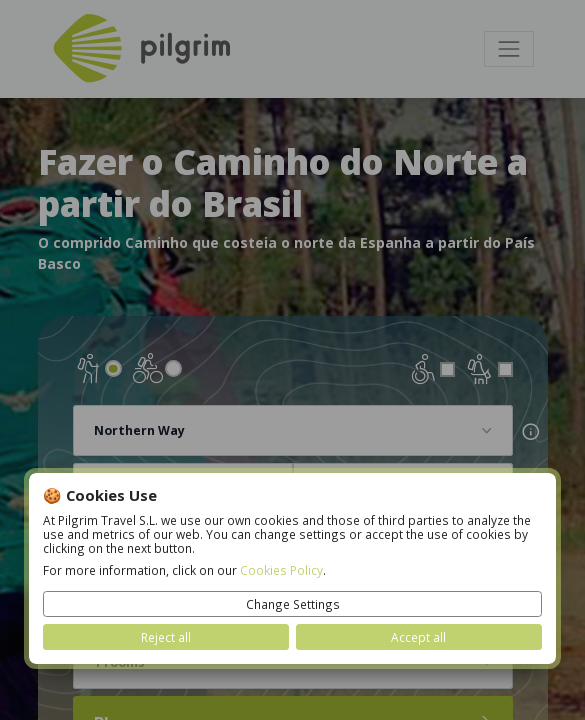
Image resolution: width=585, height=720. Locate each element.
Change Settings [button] (293, 604)
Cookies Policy (281, 570)
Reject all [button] (166, 637)
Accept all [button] (418, 637)
